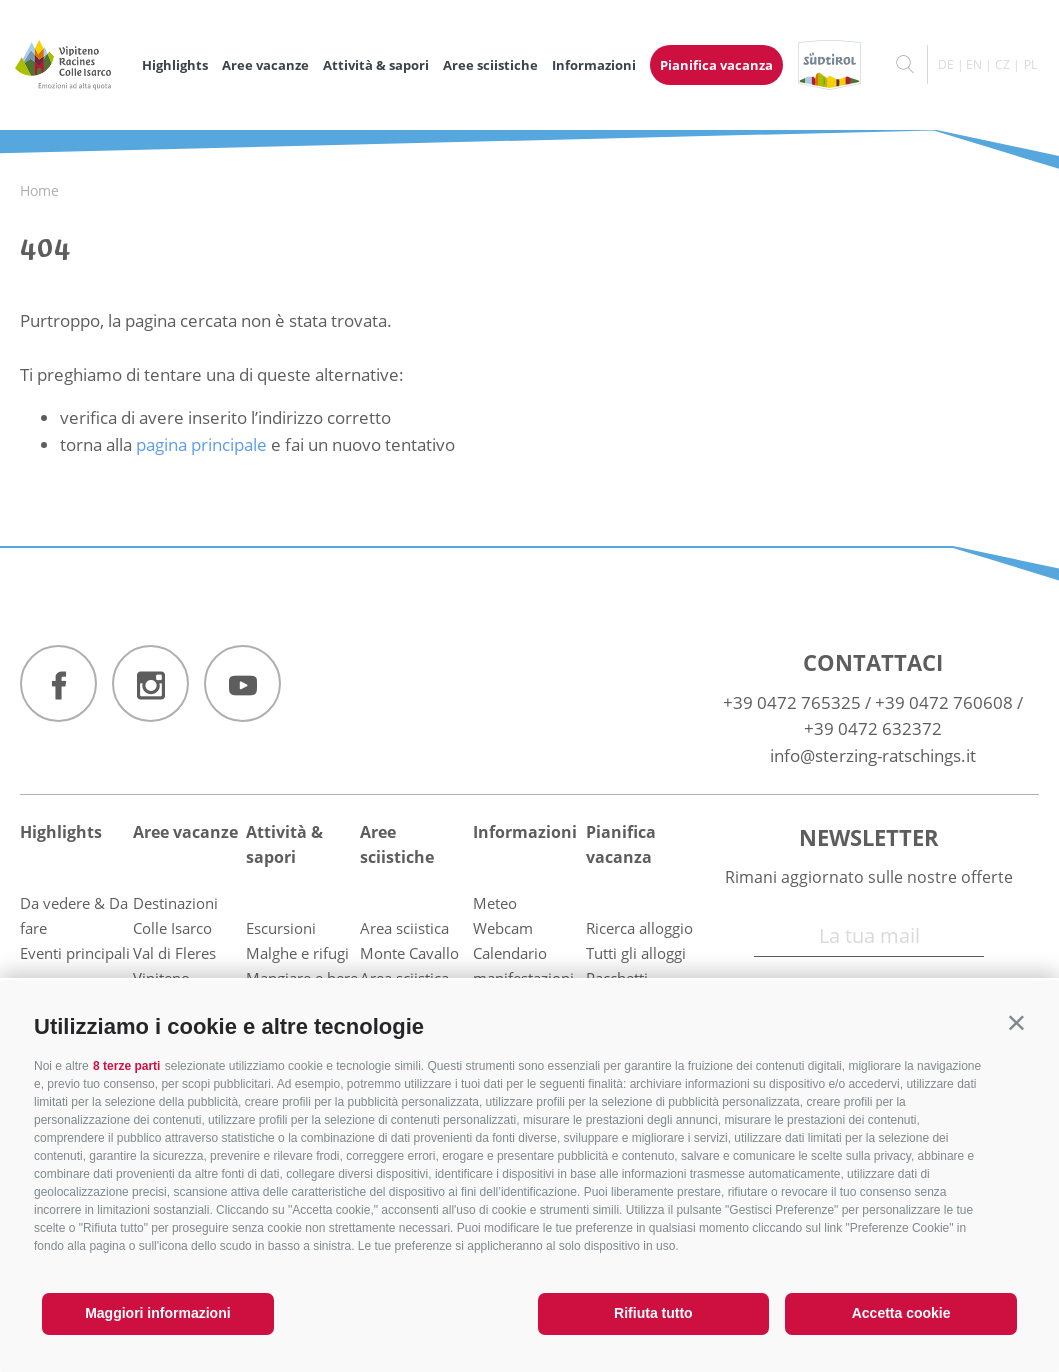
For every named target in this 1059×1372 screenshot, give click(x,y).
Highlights (175, 65)
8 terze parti (126, 1066)
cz (1002, 64)
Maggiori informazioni (157, 1313)
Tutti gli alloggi (636, 953)
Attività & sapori (376, 65)
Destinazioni (175, 903)
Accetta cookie (901, 1313)
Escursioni (281, 928)
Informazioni (594, 65)
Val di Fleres (174, 953)
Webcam (503, 928)
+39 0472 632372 (873, 728)
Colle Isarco (172, 928)
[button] (1016, 1022)
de (946, 64)
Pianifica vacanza (716, 65)
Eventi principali (75, 953)
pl (1030, 64)
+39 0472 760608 (944, 702)
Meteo (495, 903)
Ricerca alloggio (639, 928)
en (974, 64)
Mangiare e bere (302, 978)
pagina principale (201, 444)
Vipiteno (161, 978)
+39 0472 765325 (792, 702)
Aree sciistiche (490, 65)
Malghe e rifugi (297, 953)
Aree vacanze (265, 65)
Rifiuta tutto (653, 1313)
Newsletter (869, 837)
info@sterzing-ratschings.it (873, 755)
